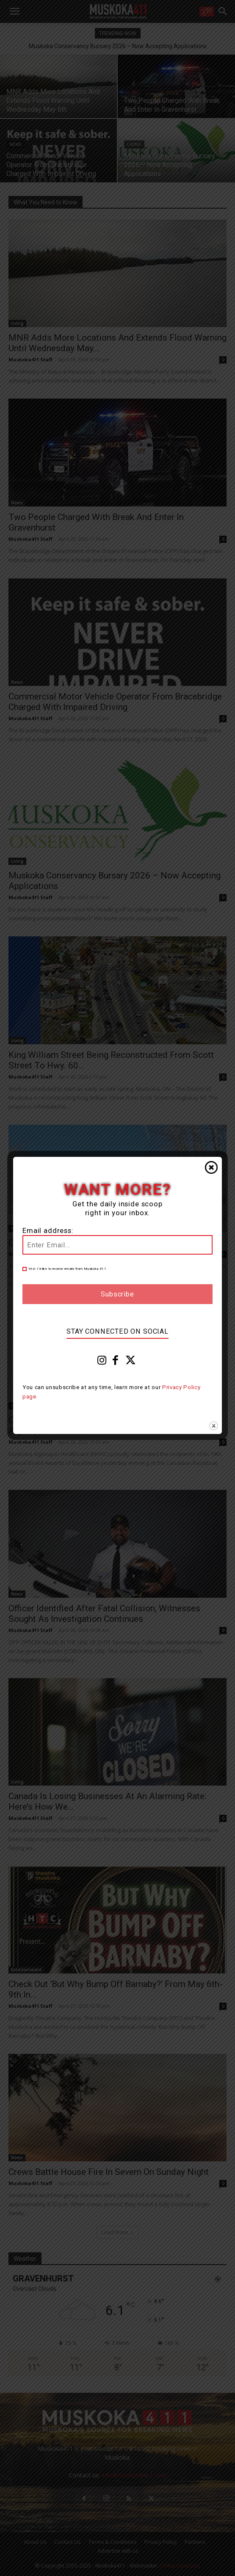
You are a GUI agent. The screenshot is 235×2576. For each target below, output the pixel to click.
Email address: (48, 1231)
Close (211, 1167)
